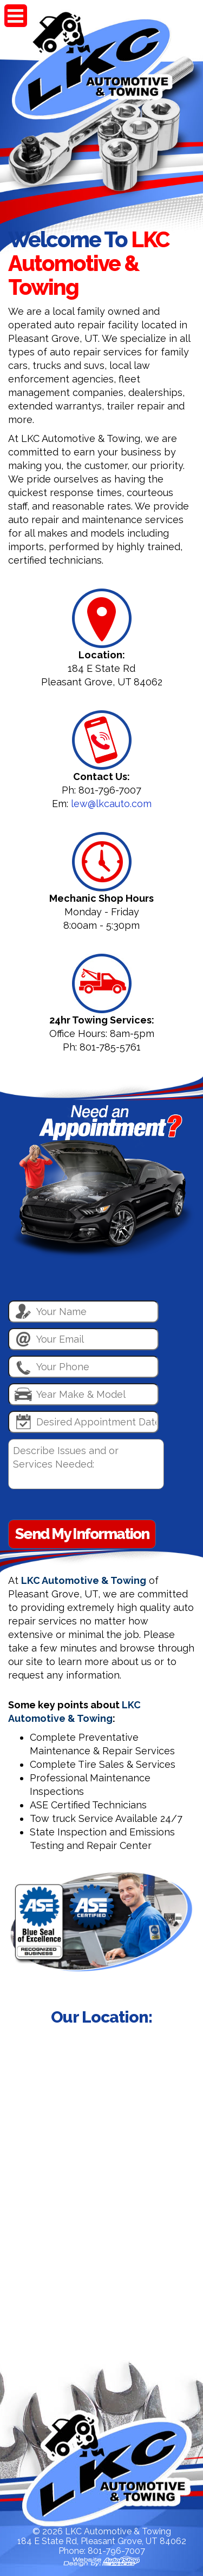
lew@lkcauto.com (111, 803)
